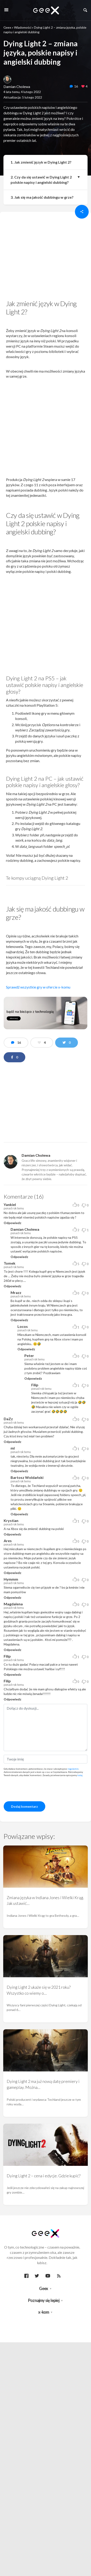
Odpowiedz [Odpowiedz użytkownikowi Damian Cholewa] (19, 1303)
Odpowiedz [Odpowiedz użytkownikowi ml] (19, 1517)
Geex (7, 27)
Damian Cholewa (16, 86)
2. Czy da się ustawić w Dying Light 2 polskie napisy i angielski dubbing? (41, 179)
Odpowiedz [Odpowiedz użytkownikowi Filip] (12, 1721)
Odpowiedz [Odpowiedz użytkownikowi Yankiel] (12, 1269)
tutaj (79, 1821)
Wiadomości (22, 27)
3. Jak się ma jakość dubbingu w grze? (42, 197)
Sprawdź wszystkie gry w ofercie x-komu (38, 987)
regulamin (73, 1815)
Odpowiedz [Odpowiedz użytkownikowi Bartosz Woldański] (19, 1560)
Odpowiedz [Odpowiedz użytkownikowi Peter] (33, 1425)
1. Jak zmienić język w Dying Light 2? (41, 162)
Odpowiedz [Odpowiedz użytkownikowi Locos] (26, 1395)
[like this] (83, 86)
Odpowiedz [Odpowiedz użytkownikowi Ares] (12, 1619)
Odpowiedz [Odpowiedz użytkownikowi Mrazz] (19, 1366)
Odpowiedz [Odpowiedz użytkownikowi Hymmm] (12, 1644)
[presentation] (39, 1835)
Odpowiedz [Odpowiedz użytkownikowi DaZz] (12, 1488)
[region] (45, 257)
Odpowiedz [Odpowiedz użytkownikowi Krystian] (12, 1580)
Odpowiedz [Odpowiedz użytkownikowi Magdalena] (12, 1696)
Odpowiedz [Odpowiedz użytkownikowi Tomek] (12, 1332)
